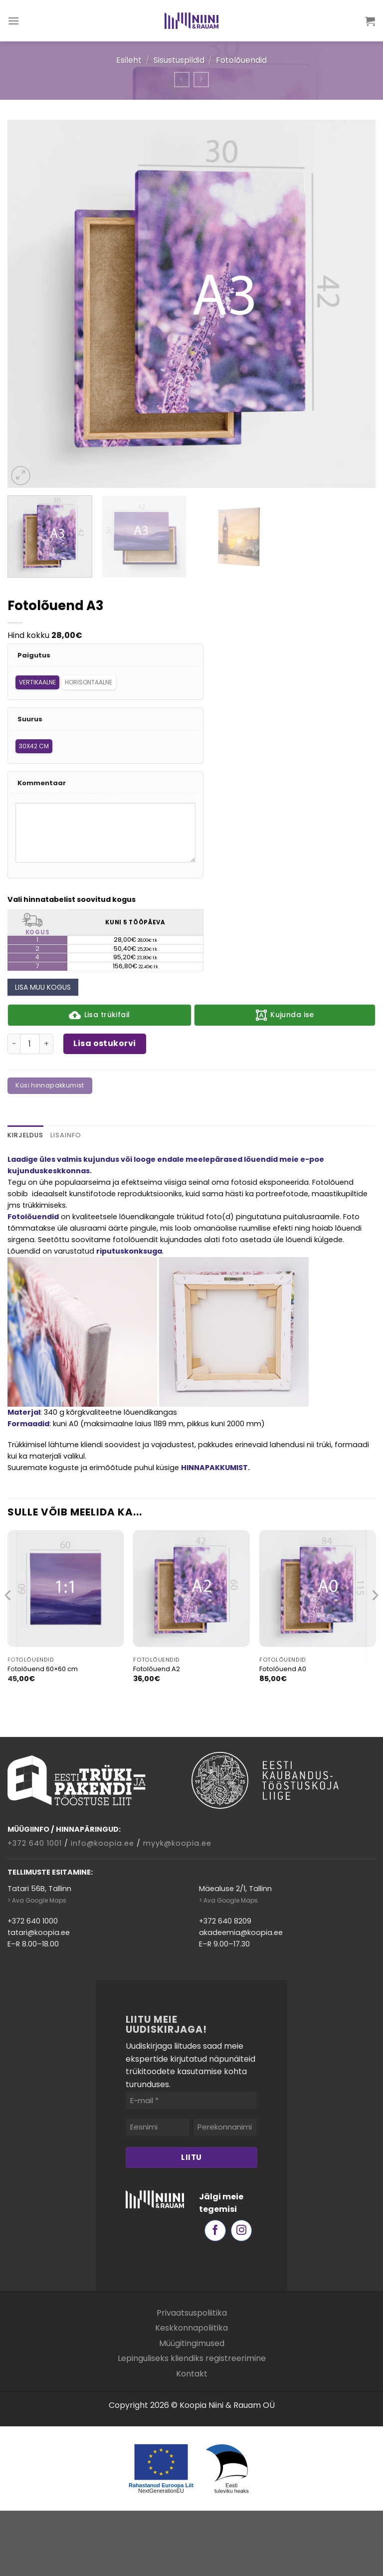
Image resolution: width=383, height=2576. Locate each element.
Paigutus (33, 655)
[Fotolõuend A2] (191, 1588)
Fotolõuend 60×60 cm (42, 1669)
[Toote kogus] (30, 1044)
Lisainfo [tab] (65, 1135)
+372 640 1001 (34, 1843)
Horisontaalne (88, 682)
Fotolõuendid (241, 60)
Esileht (129, 60)
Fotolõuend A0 (282, 1669)
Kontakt (191, 2373)
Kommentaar (41, 783)
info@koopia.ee (102, 1843)
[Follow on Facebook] (215, 2230)
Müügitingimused (191, 2343)
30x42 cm (34, 746)
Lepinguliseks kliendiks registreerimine (192, 2358)
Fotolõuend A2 (156, 1669)
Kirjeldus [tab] (25, 1135)
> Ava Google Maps (36, 1900)
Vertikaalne (37, 682)
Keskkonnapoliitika (191, 2328)
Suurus (29, 719)
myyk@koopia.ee (177, 1843)
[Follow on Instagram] (241, 2230)
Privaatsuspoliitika (192, 2313)
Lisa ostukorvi (104, 1043)
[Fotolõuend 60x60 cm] (65, 1588)
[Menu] (13, 20)
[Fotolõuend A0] (317, 1588)
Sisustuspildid (179, 60)
